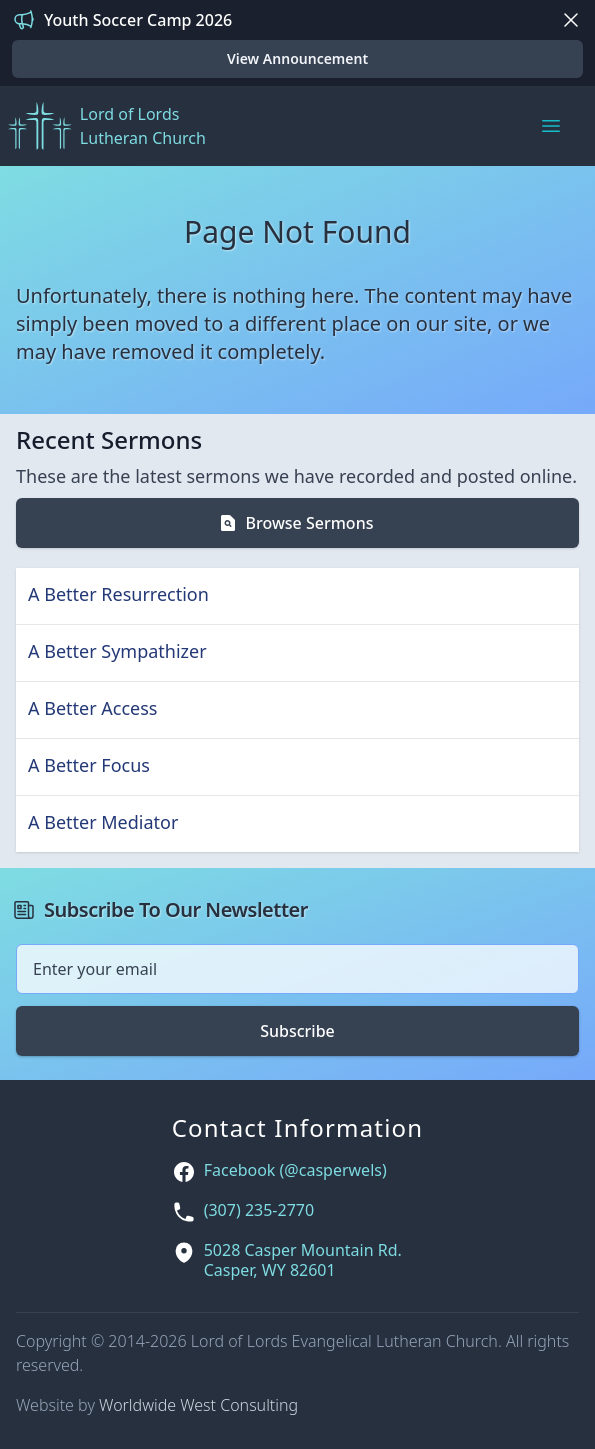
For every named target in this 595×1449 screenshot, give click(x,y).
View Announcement (297, 58)
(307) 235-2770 (259, 1210)
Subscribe (297, 1031)
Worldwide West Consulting (198, 1405)
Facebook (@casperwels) (295, 1170)
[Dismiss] (571, 20)
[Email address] (297, 969)
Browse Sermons (296, 523)
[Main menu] (551, 126)
